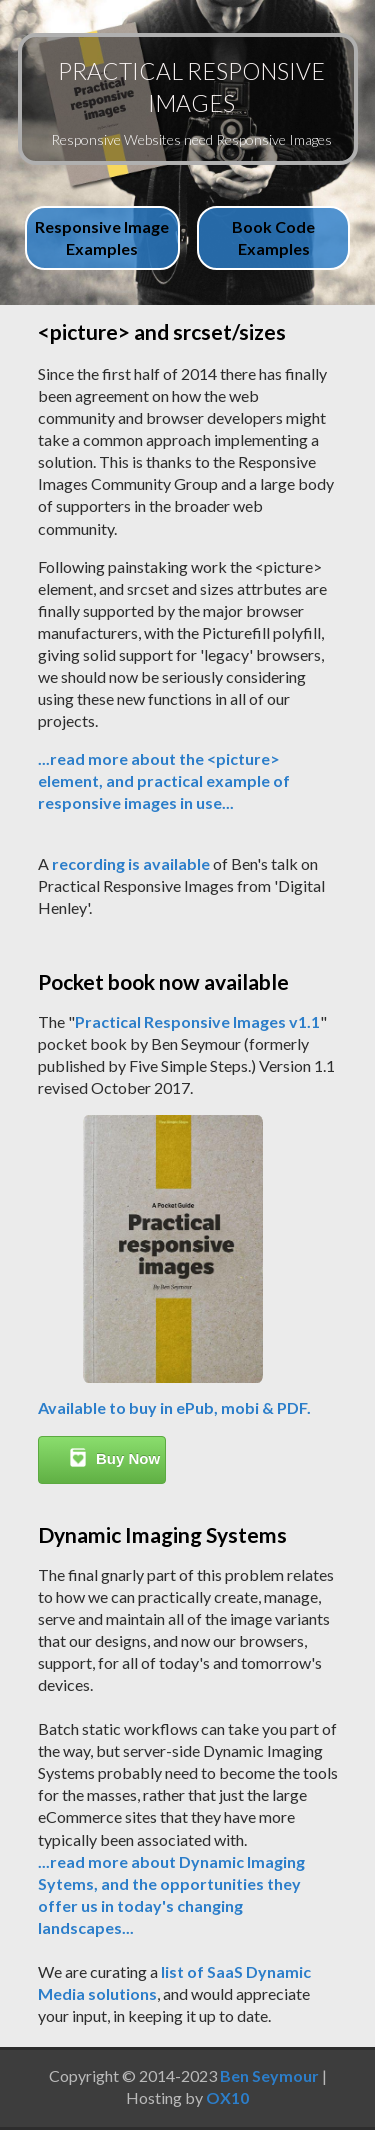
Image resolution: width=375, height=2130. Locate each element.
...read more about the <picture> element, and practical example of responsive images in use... (164, 780)
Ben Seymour (269, 2075)
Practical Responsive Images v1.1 (197, 1021)
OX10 (227, 2097)
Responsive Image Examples (102, 237)
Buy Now (115, 1457)
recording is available (131, 863)
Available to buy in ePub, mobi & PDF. (174, 1407)
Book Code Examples (273, 237)
